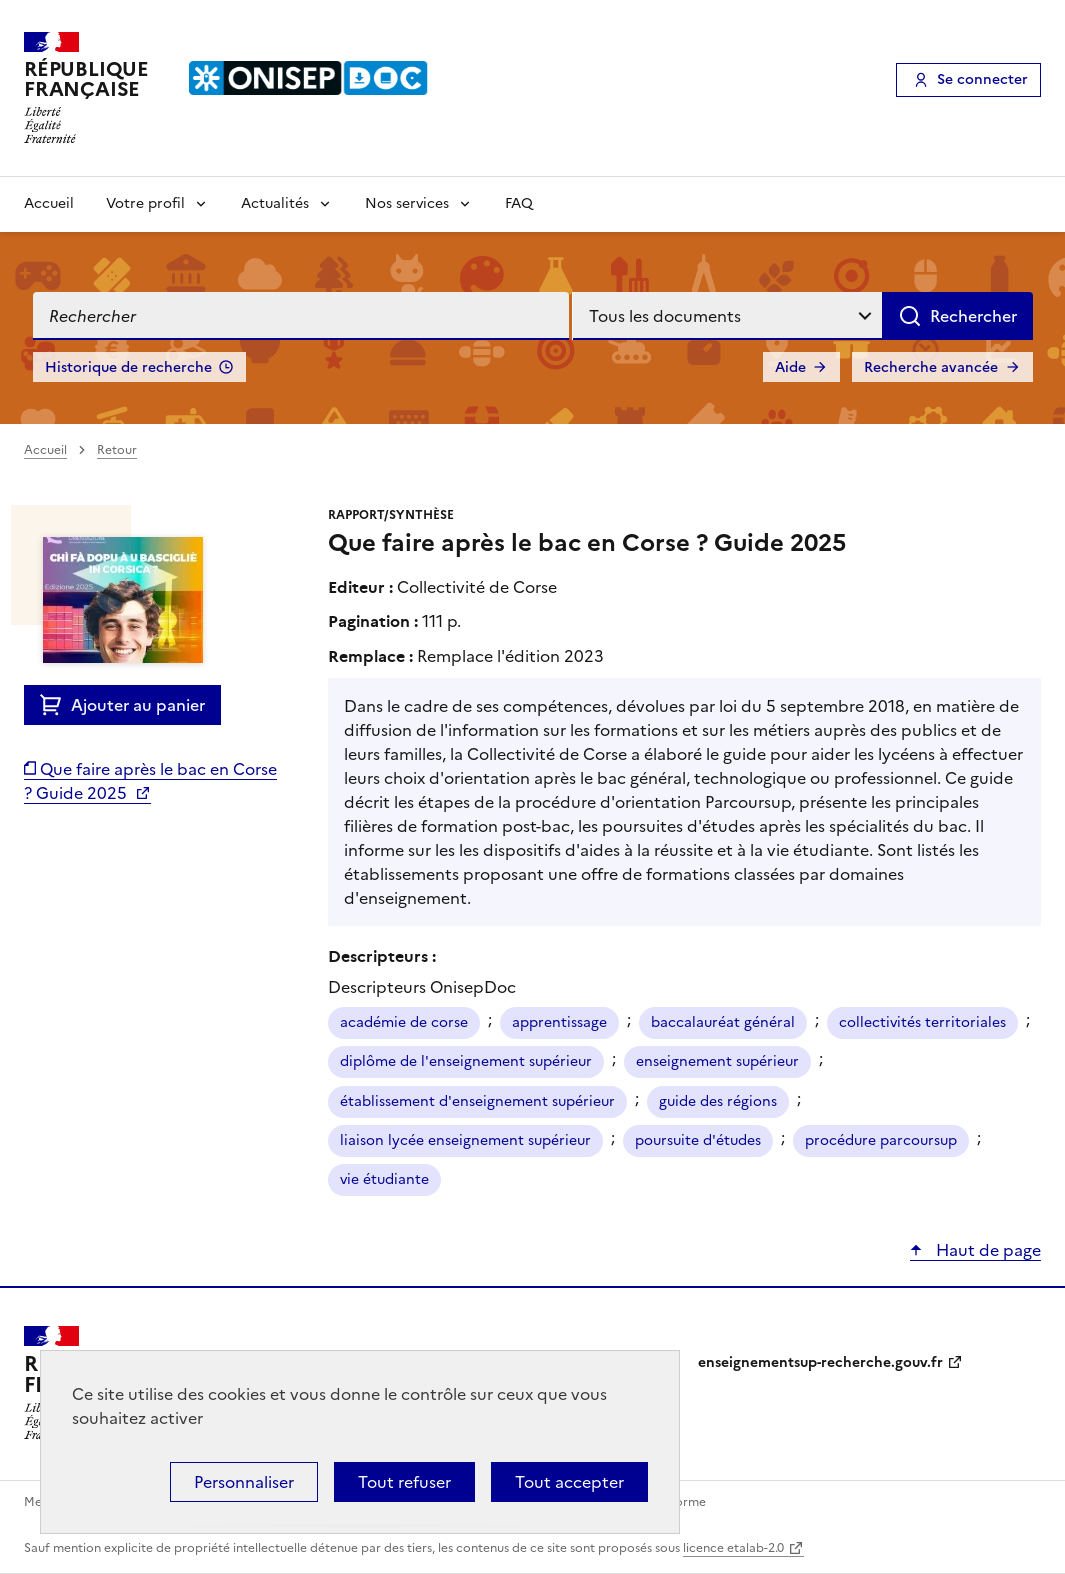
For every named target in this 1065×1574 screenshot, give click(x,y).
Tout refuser (404, 1482)
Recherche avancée (931, 367)
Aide (790, 367)
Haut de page (986, 1250)
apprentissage (559, 1022)
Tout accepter (569, 1482)
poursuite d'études (698, 1140)
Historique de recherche (128, 367)
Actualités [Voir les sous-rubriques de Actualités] (275, 203)
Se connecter (982, 79)
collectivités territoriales (922, 1022)
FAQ (519, 203)
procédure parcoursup (881, 1140)
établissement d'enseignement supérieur (477, 1101)
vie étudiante (384, 1179)
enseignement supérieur (717, 1061)
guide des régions (718, 1101)
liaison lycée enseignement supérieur (465, 1140)
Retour (117, 450)
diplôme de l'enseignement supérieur (466, 1061)
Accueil (49, 203)
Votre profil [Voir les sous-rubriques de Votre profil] (145, 203)
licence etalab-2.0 (733, 1548)
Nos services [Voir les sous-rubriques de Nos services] (407, 203)
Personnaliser (244, 1482)
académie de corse (404, 1022)
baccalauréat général (723, 1022)
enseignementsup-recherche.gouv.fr (820, 1362)
